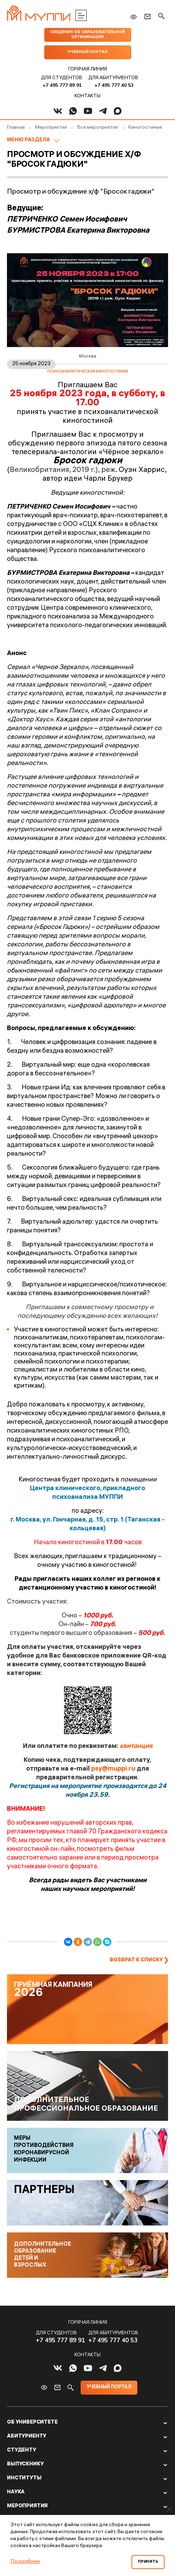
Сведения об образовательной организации (87, 34)
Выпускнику (25, 2464)
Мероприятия (27, 2506)
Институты (24, 2478)
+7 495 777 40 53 (114, 85)
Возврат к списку (136, 1960)
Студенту (21, 2450)
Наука (16, 2492)
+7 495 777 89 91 (62, 85)
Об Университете (32, 2422)
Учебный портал (87, 52)
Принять (148, 2562)
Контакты (87, 96)
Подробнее (25, 2562)
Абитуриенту (26, 2436)
